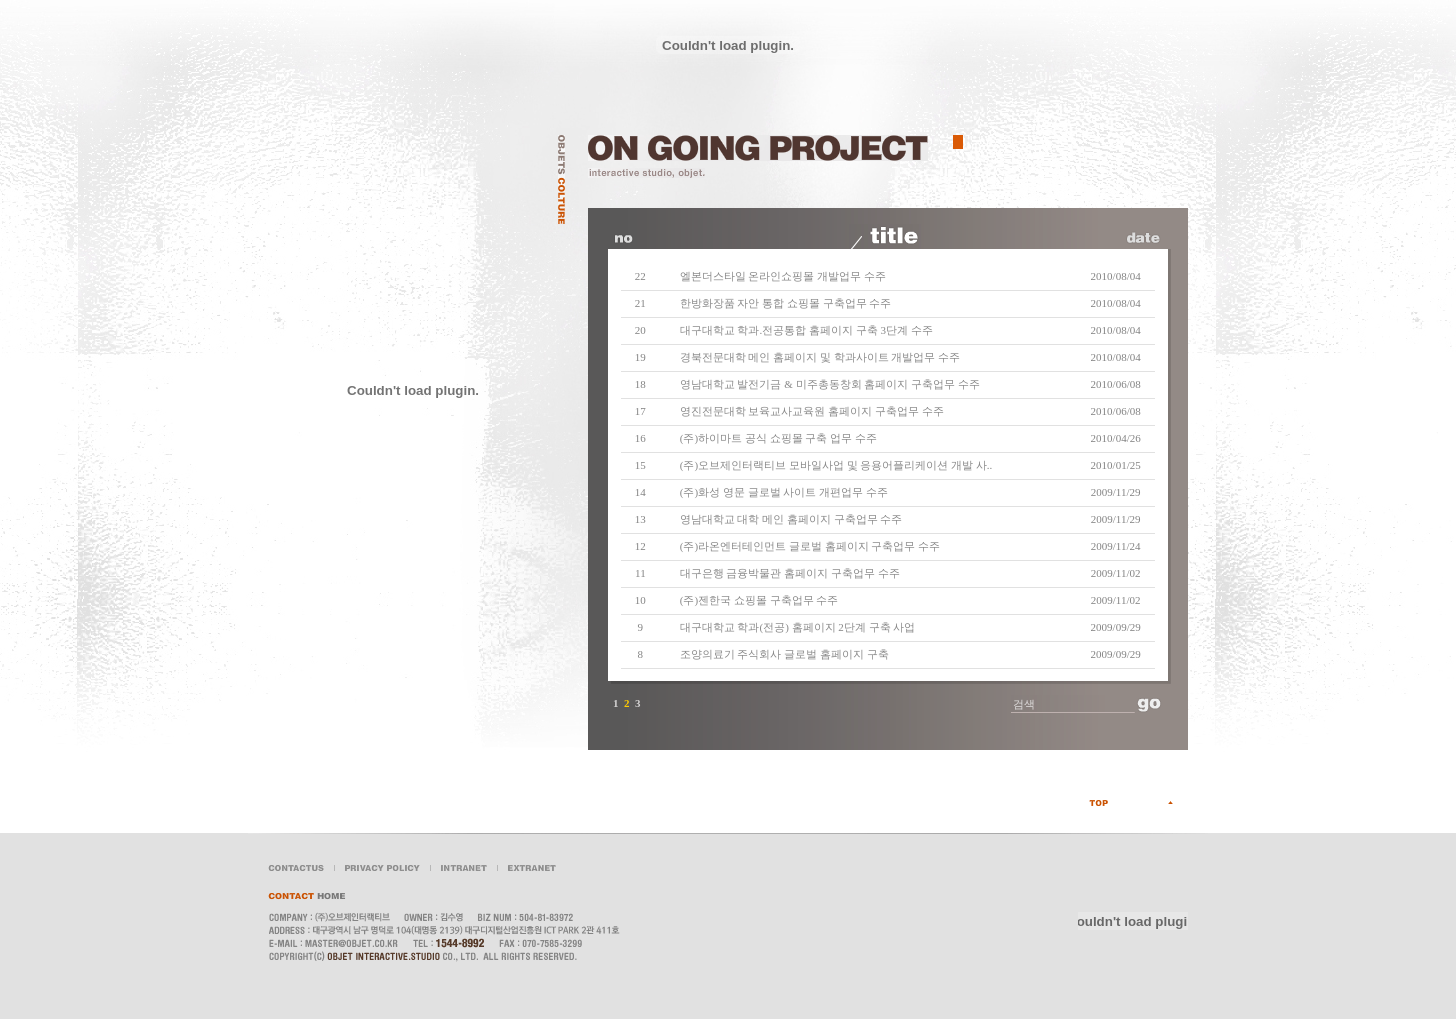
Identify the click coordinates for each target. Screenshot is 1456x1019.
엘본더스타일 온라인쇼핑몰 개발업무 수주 (783, 276)
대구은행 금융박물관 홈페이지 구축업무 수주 (790, 573)
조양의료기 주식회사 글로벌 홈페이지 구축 (784, 654)
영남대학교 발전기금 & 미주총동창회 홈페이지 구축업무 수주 (830, 384)
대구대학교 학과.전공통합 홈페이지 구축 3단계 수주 (806, 330)
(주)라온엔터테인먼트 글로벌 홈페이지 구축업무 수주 (810, 546)
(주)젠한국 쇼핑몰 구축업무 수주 (759, 600)
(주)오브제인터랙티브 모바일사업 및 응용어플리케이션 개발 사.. (836, 465)
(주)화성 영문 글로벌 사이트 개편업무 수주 (784, 492)
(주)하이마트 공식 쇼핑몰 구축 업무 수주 (778, 438)
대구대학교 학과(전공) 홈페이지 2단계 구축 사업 (798, 627)
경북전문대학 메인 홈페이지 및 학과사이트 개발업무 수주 (820, 357)
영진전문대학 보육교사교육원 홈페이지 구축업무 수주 (812, 411)
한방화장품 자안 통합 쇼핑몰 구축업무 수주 (786, 303)
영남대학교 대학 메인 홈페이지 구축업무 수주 (791, 519)
